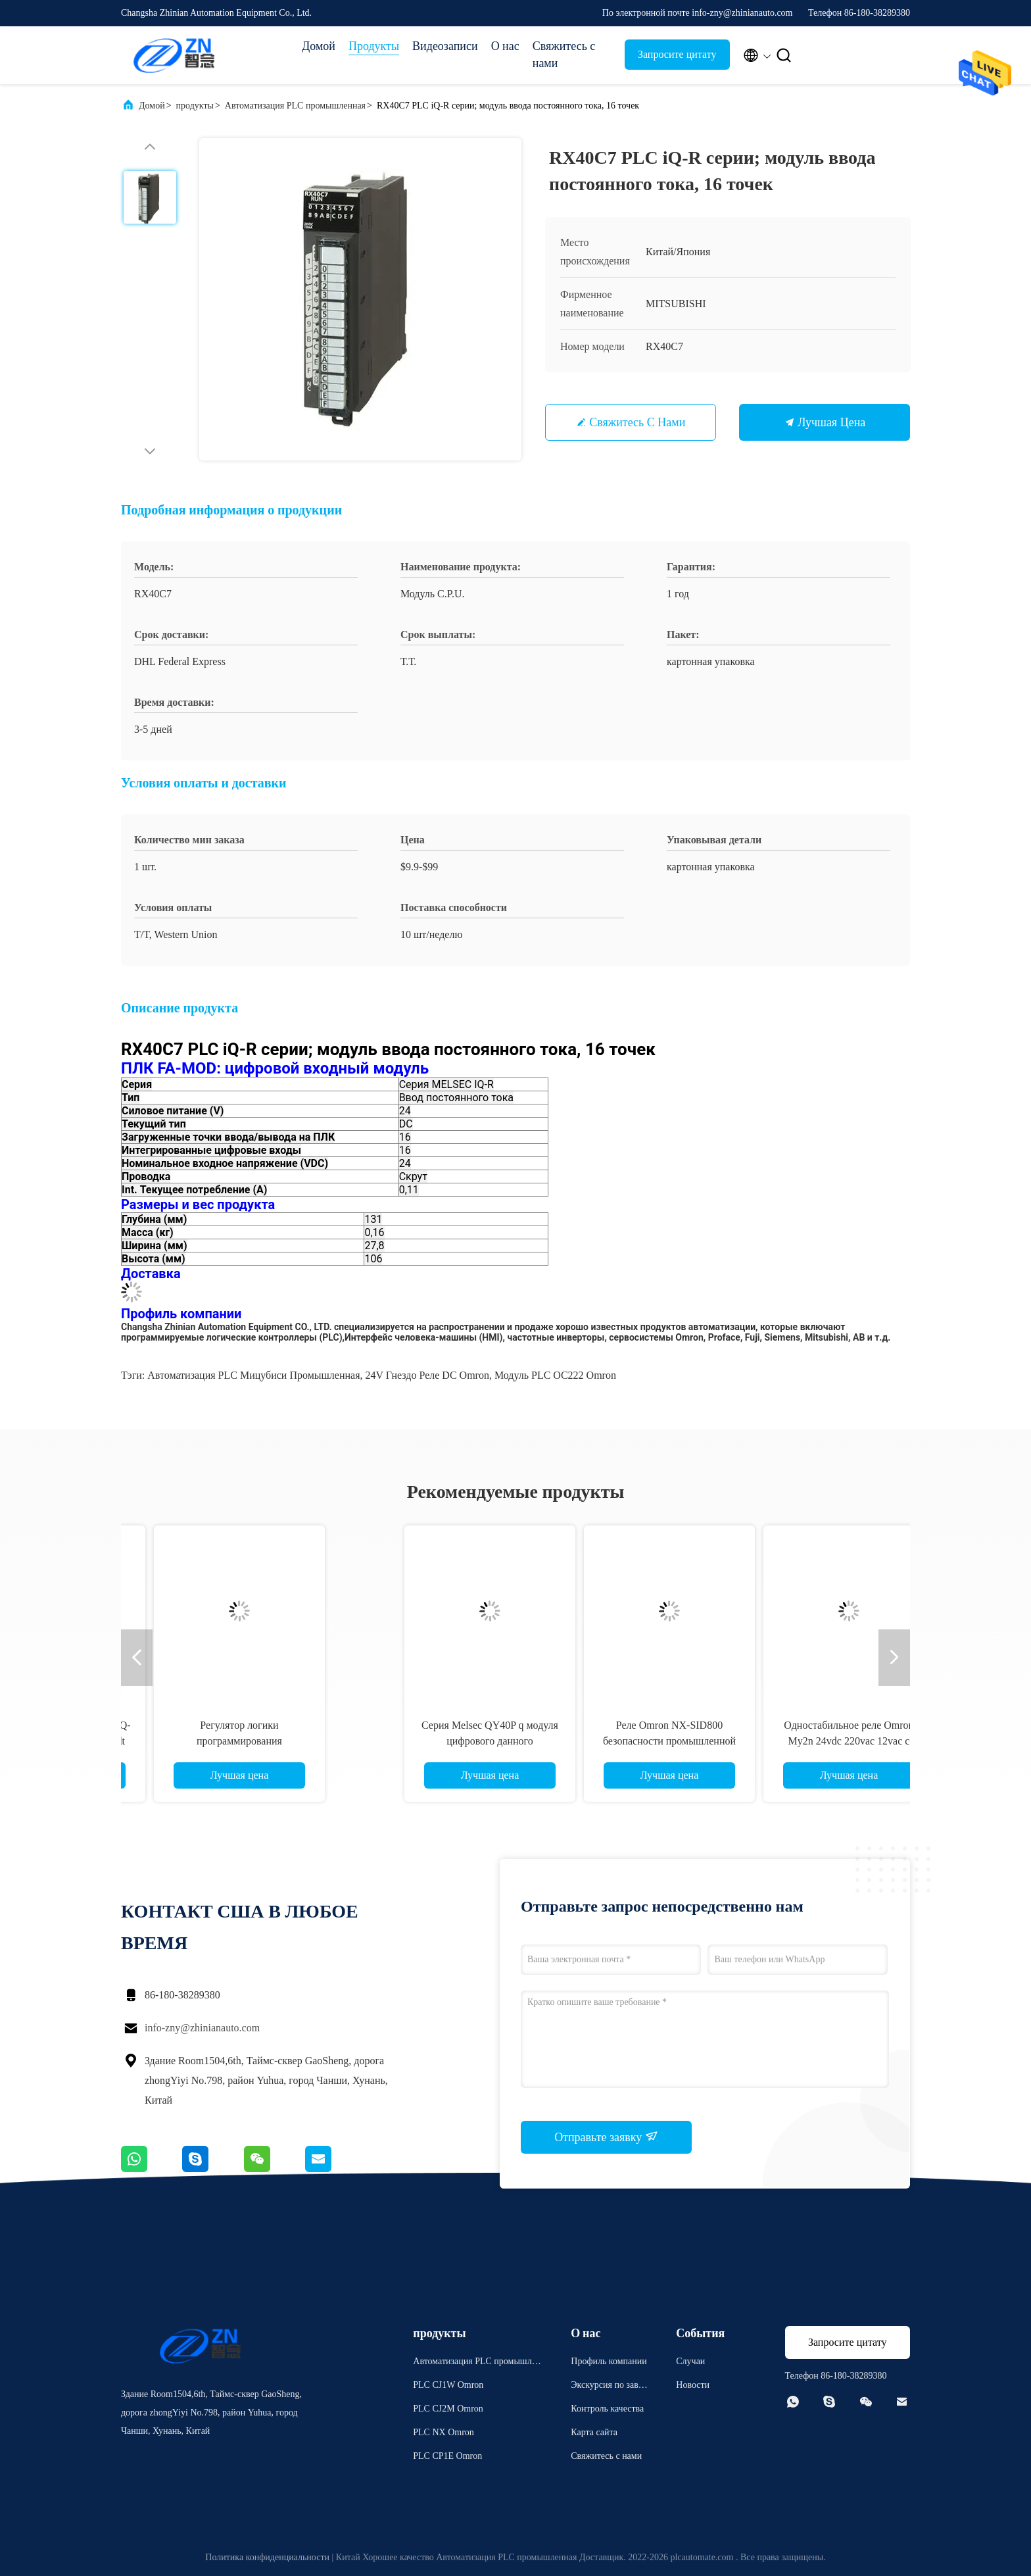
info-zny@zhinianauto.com (202, 2027)
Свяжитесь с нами (564, 54)
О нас (505, 46)
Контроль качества (607, 2409)
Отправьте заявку (606, 2136)
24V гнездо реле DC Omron (427, 1375)
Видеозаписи (445, 46)
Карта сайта (594, 2432)
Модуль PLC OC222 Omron (555, 1375)
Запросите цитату (677, 54)
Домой (318, 46)
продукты (195, 106)
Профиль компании (608, 2361)
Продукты (373, 46)
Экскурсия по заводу (609, 2387)
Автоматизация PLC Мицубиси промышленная (253, 1375)
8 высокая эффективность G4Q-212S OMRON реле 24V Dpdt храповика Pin (604, 1741)
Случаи (690, 2361)
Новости (692, 2385)
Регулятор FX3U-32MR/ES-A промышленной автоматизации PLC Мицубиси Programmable (246, 1741)
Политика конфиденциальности (267, 2557)
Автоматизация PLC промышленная (295, 106)
